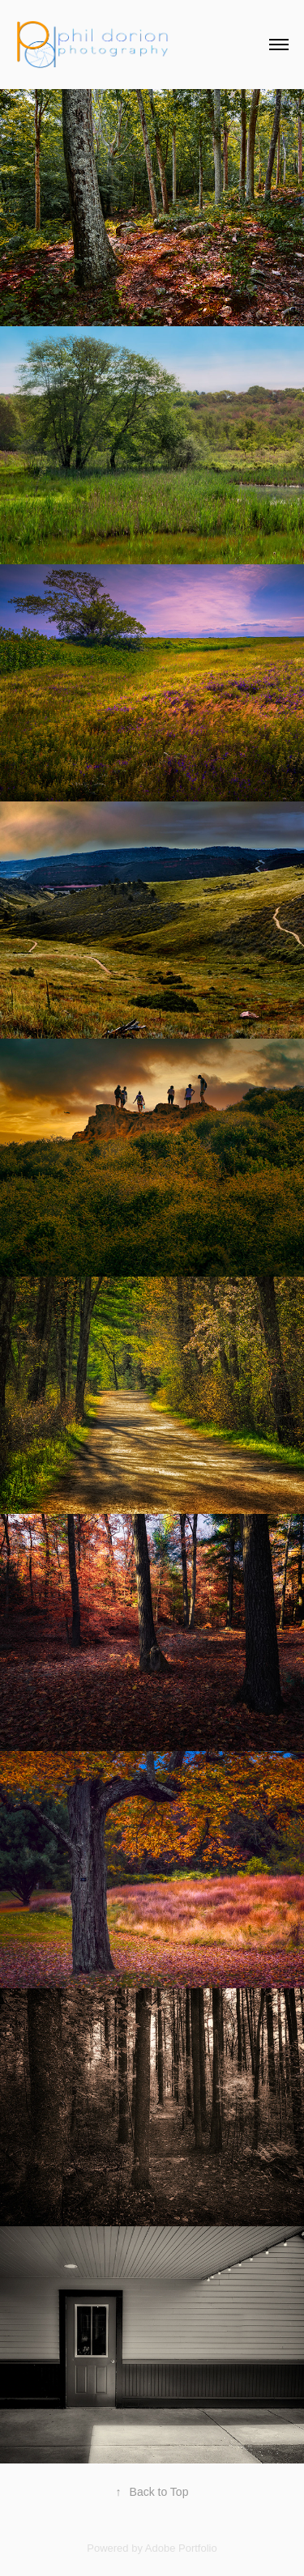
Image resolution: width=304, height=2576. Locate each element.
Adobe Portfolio (181, 2548)
